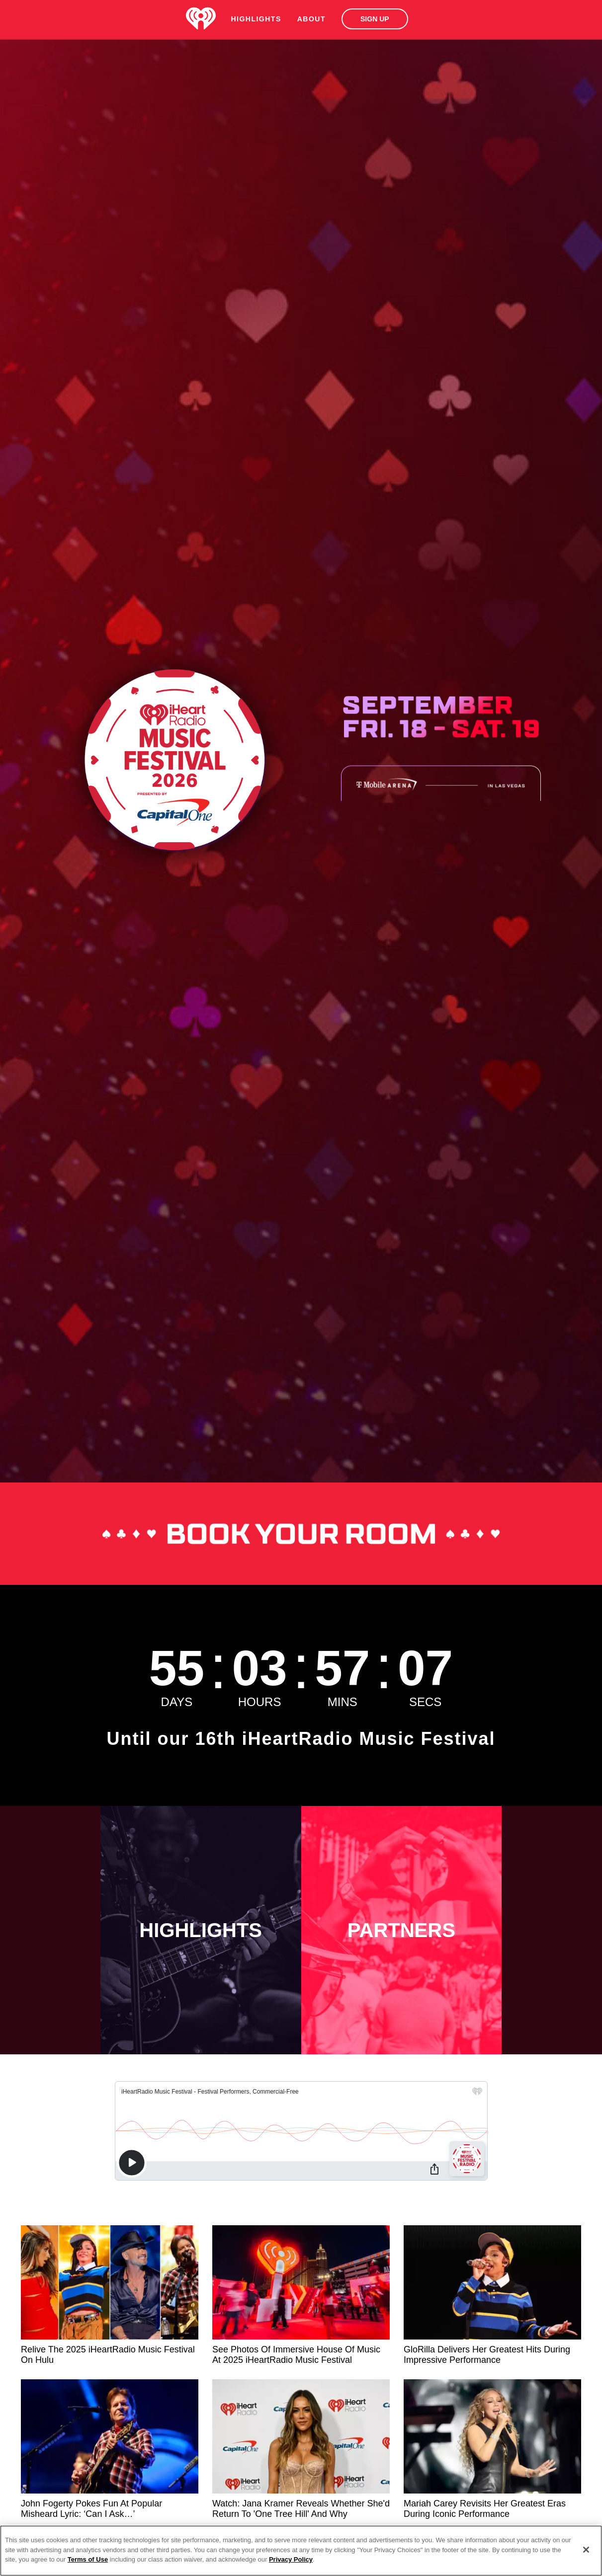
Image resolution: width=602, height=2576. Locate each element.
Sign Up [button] (374, 19)
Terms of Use (88, 2559)
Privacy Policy (291, 2559)
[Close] (586, 2550)
